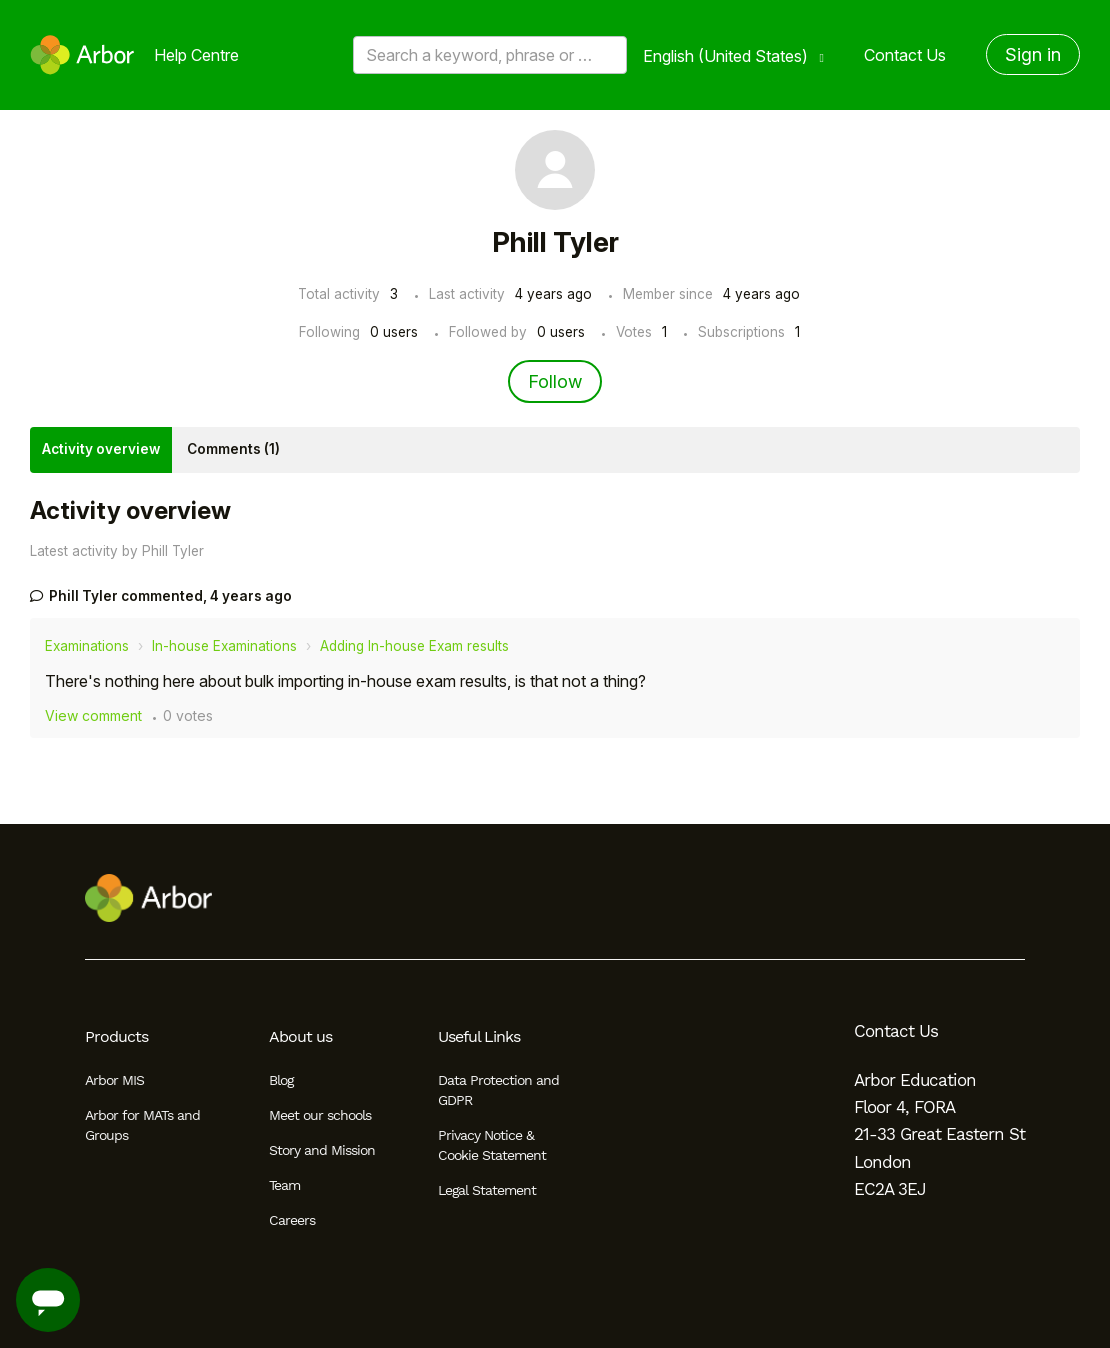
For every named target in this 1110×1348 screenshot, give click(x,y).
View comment (93, 715)
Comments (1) (233, 449)
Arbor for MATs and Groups (142, 1125)
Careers (292, 1220)
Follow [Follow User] (555, 381)
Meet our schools (320, 1115)
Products (116, 1036)
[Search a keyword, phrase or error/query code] (490, 55)
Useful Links (479, 1036)
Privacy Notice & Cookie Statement (492, 1145)
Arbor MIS (114, 1080)
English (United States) (727, 56)
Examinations (87, 646)
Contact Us (905, 55)
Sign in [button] (1033, 54)
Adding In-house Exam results (414, 646)
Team (284, 1185)
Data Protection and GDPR (498, 1090)
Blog (281, 1080)
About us (300, 1036)
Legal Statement (487, 1190)
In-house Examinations (224, 646)
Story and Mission (322, 1150)
